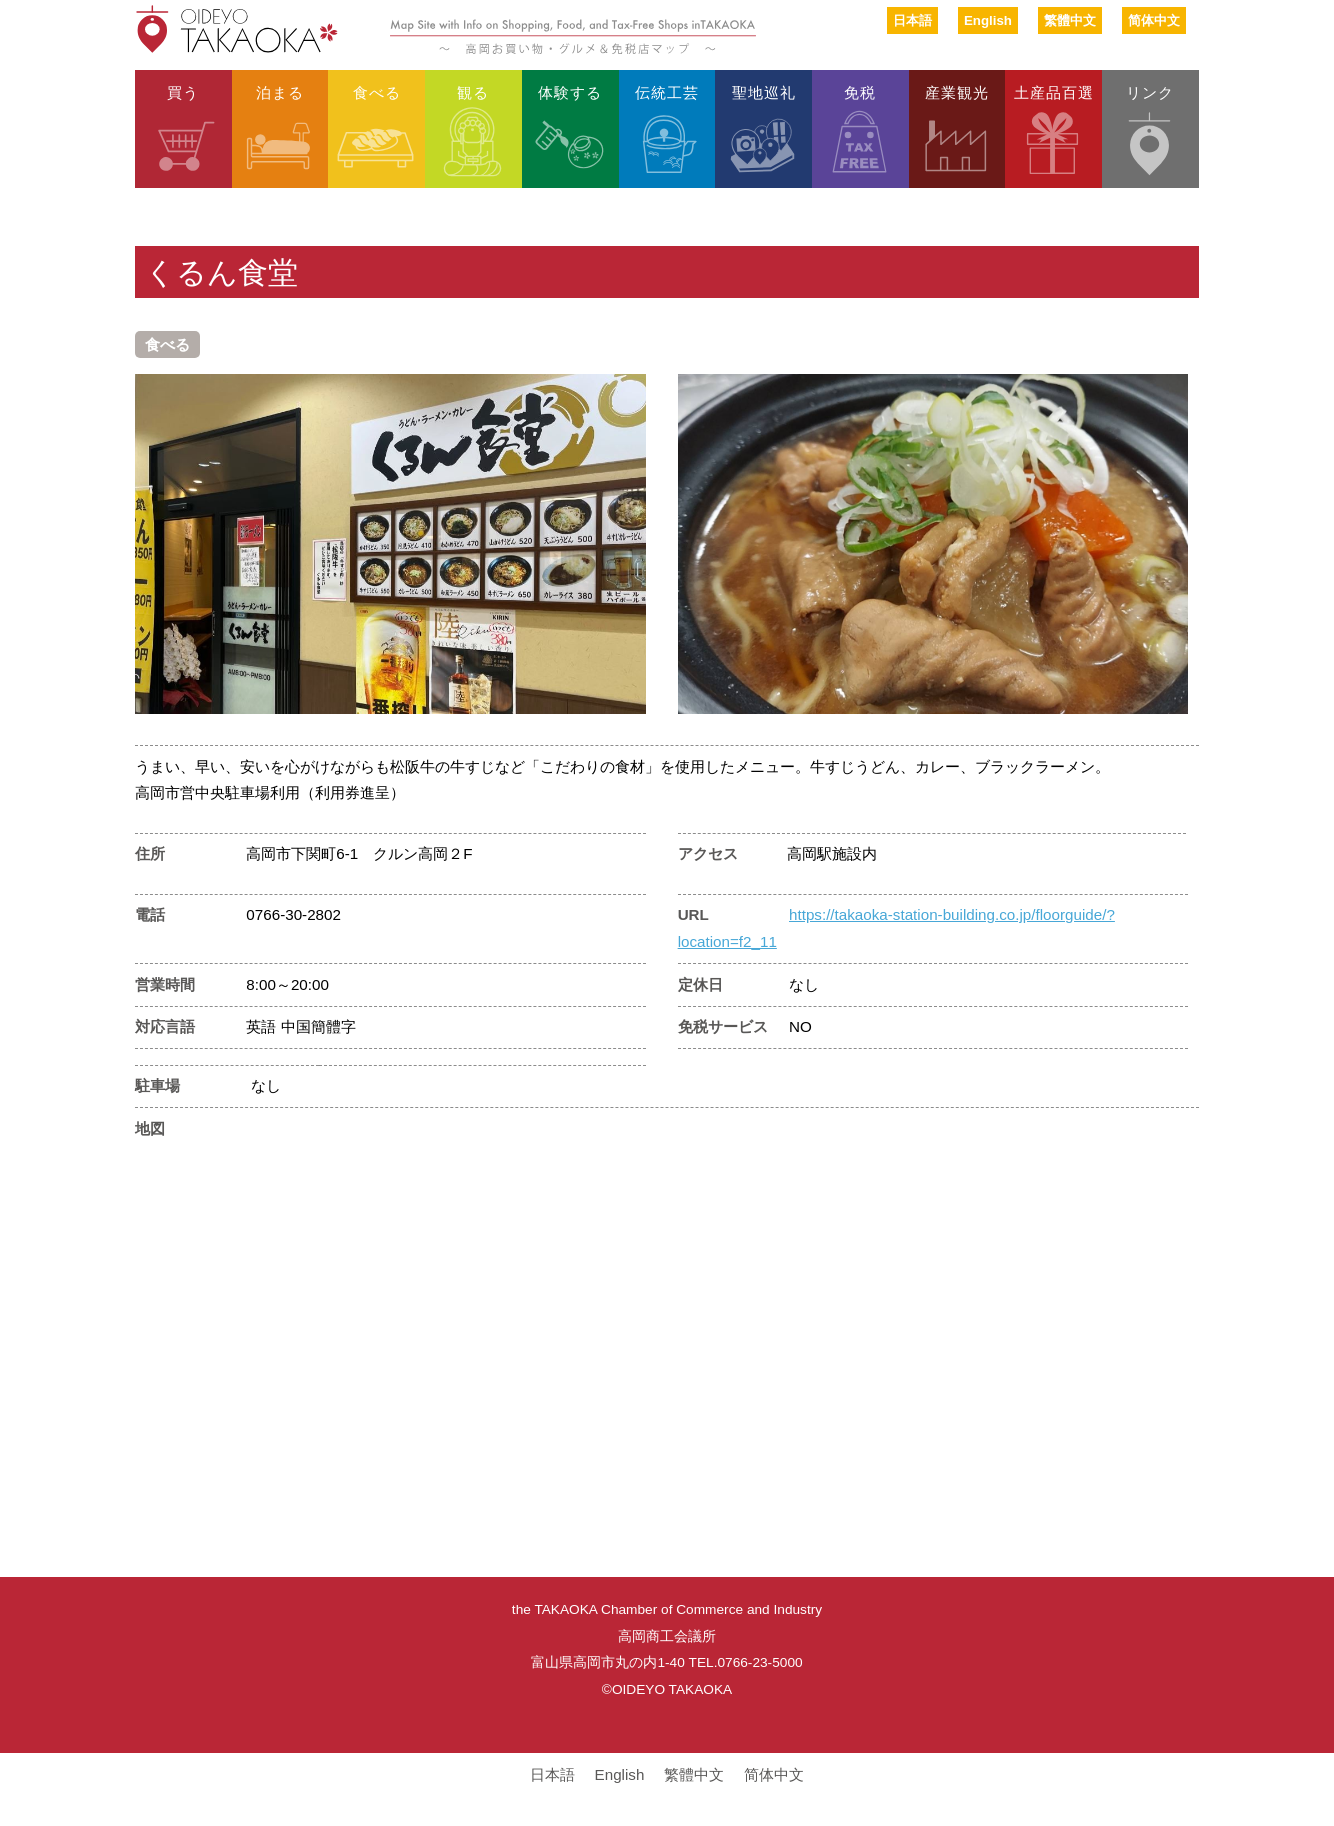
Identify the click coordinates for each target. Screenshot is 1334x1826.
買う (183, 91)
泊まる (280, 91)
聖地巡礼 (764, 91)
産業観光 (957, 91)
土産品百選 (1054, 91)
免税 (860, 91)
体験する (570, 91)
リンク (1150, 91)
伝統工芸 (667, 91)
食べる (377, 91)
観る (473, 91)
